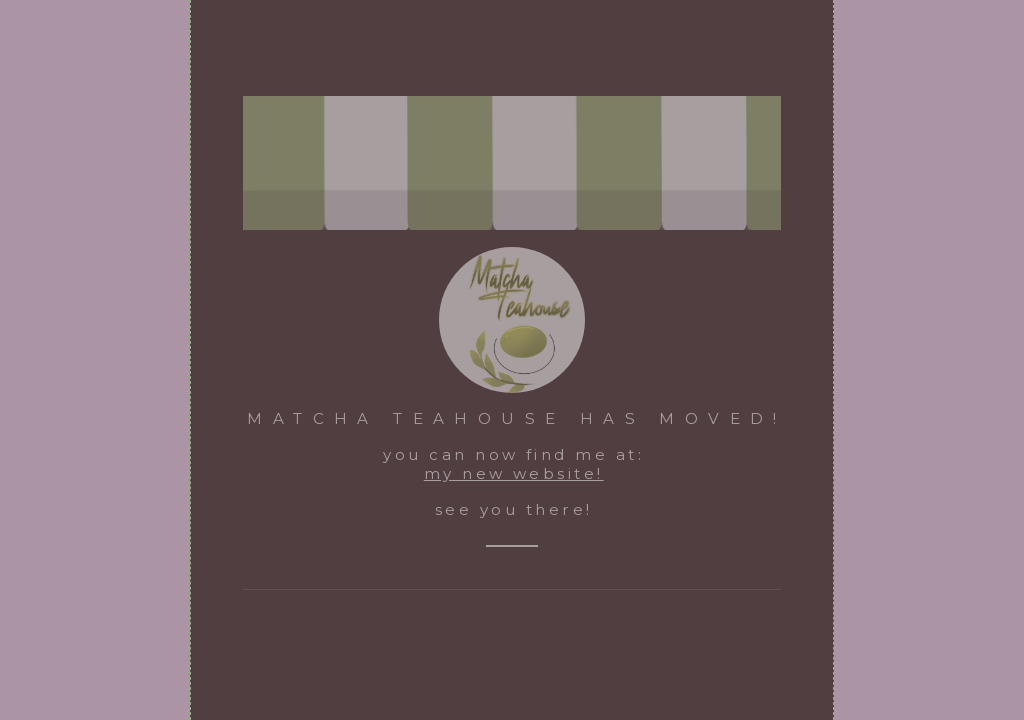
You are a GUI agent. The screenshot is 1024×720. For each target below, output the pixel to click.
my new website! (514, 473)
